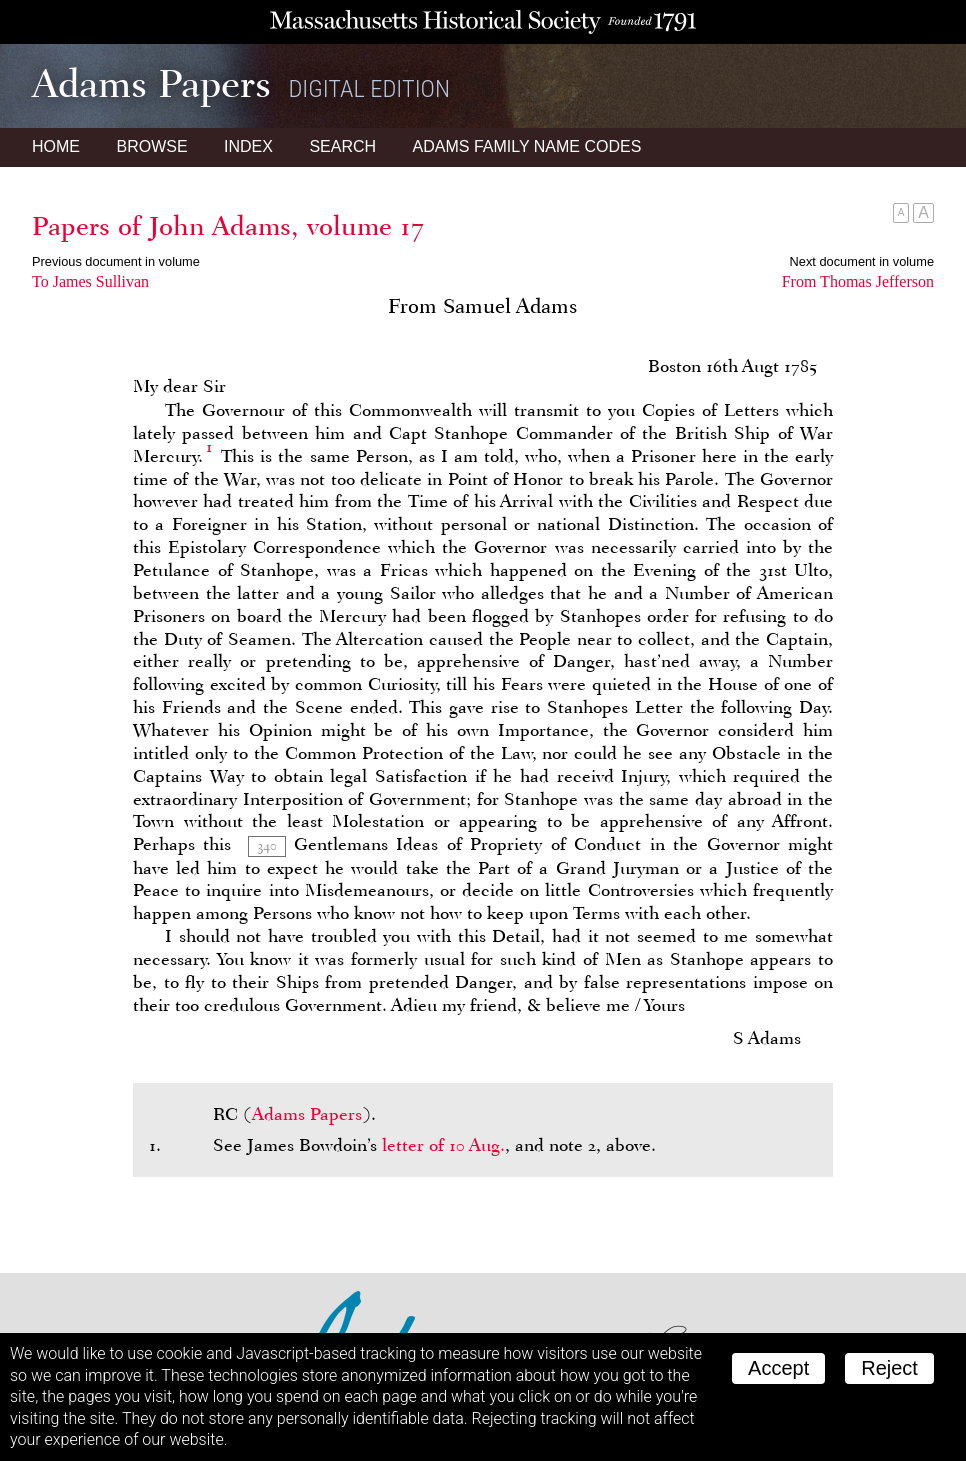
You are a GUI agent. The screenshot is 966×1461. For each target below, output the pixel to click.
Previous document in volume (116, 261)
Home (56, 146)
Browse (151, 146)
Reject (889, 1368)
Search (342, 146)
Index (248, 146)
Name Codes (527, 146)
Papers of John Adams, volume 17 (228, 226)
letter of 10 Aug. (443, 1145)
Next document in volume (862, 261)
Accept (778, 1368)
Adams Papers (307, 1114)
